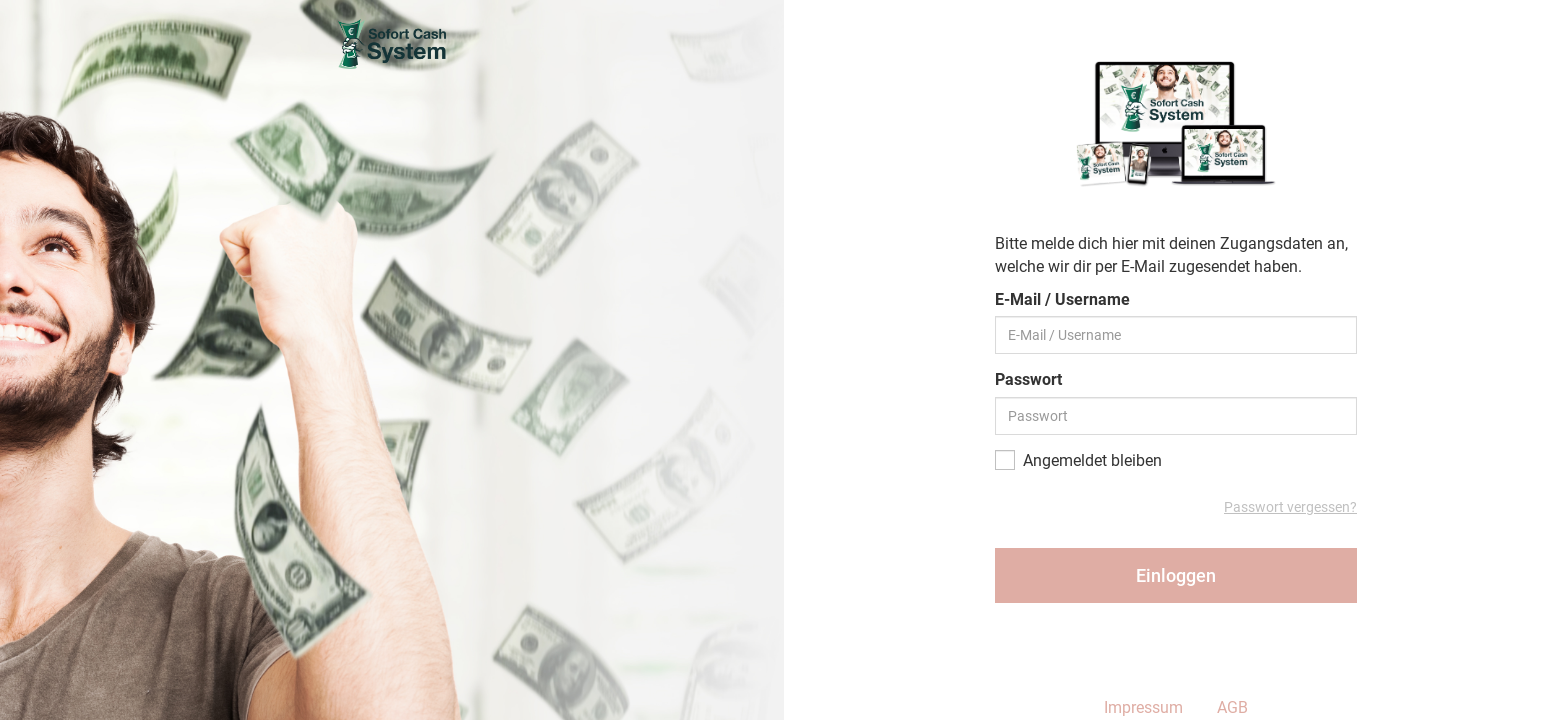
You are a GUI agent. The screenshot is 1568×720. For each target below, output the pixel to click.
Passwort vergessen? (1290, 507)
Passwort (1028, 379)
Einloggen (1176, 575)
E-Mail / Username (1062, 299)
